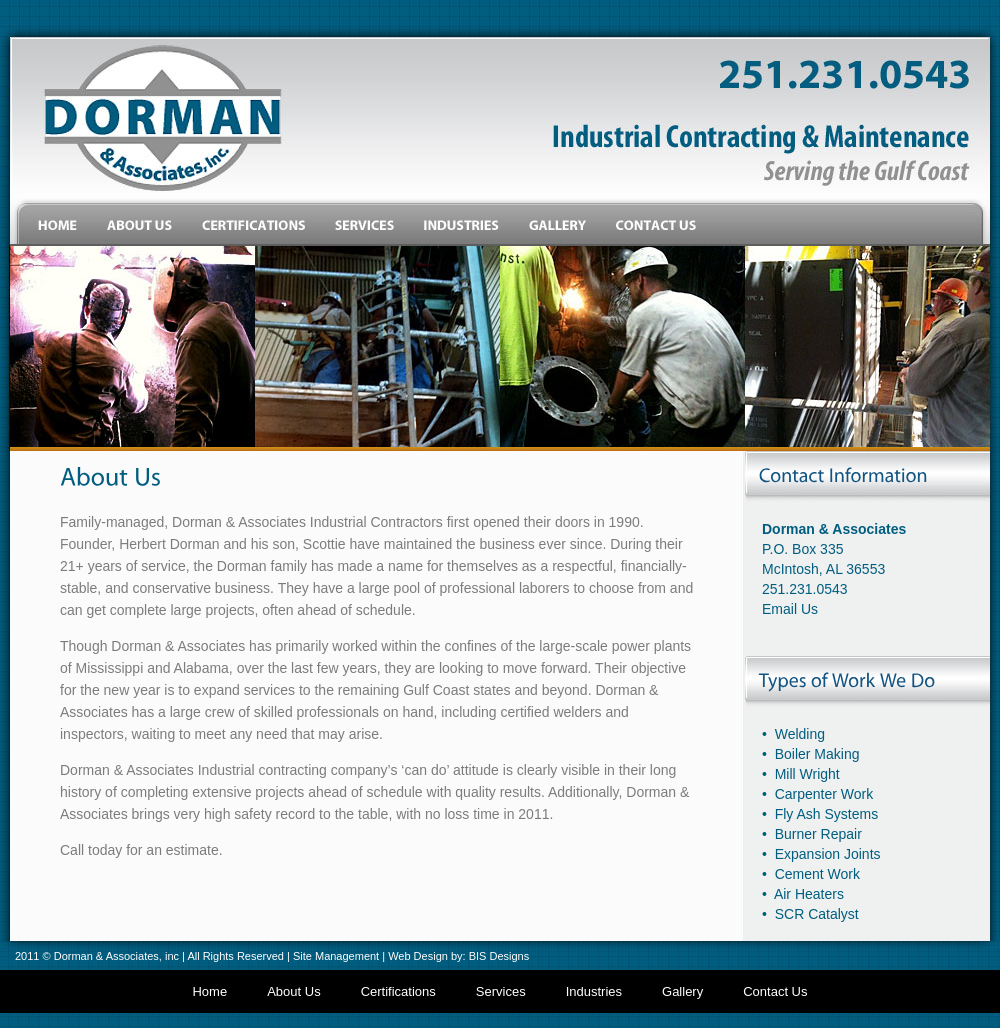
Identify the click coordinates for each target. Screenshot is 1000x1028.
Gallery (682, 991)
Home (209, 991)
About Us (293, 991)
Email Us (790, 609)
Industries (594, 991)
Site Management (336, 956)
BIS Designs (499, 956)
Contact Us (775, 991)
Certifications (398, 991)
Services (501, 991)
